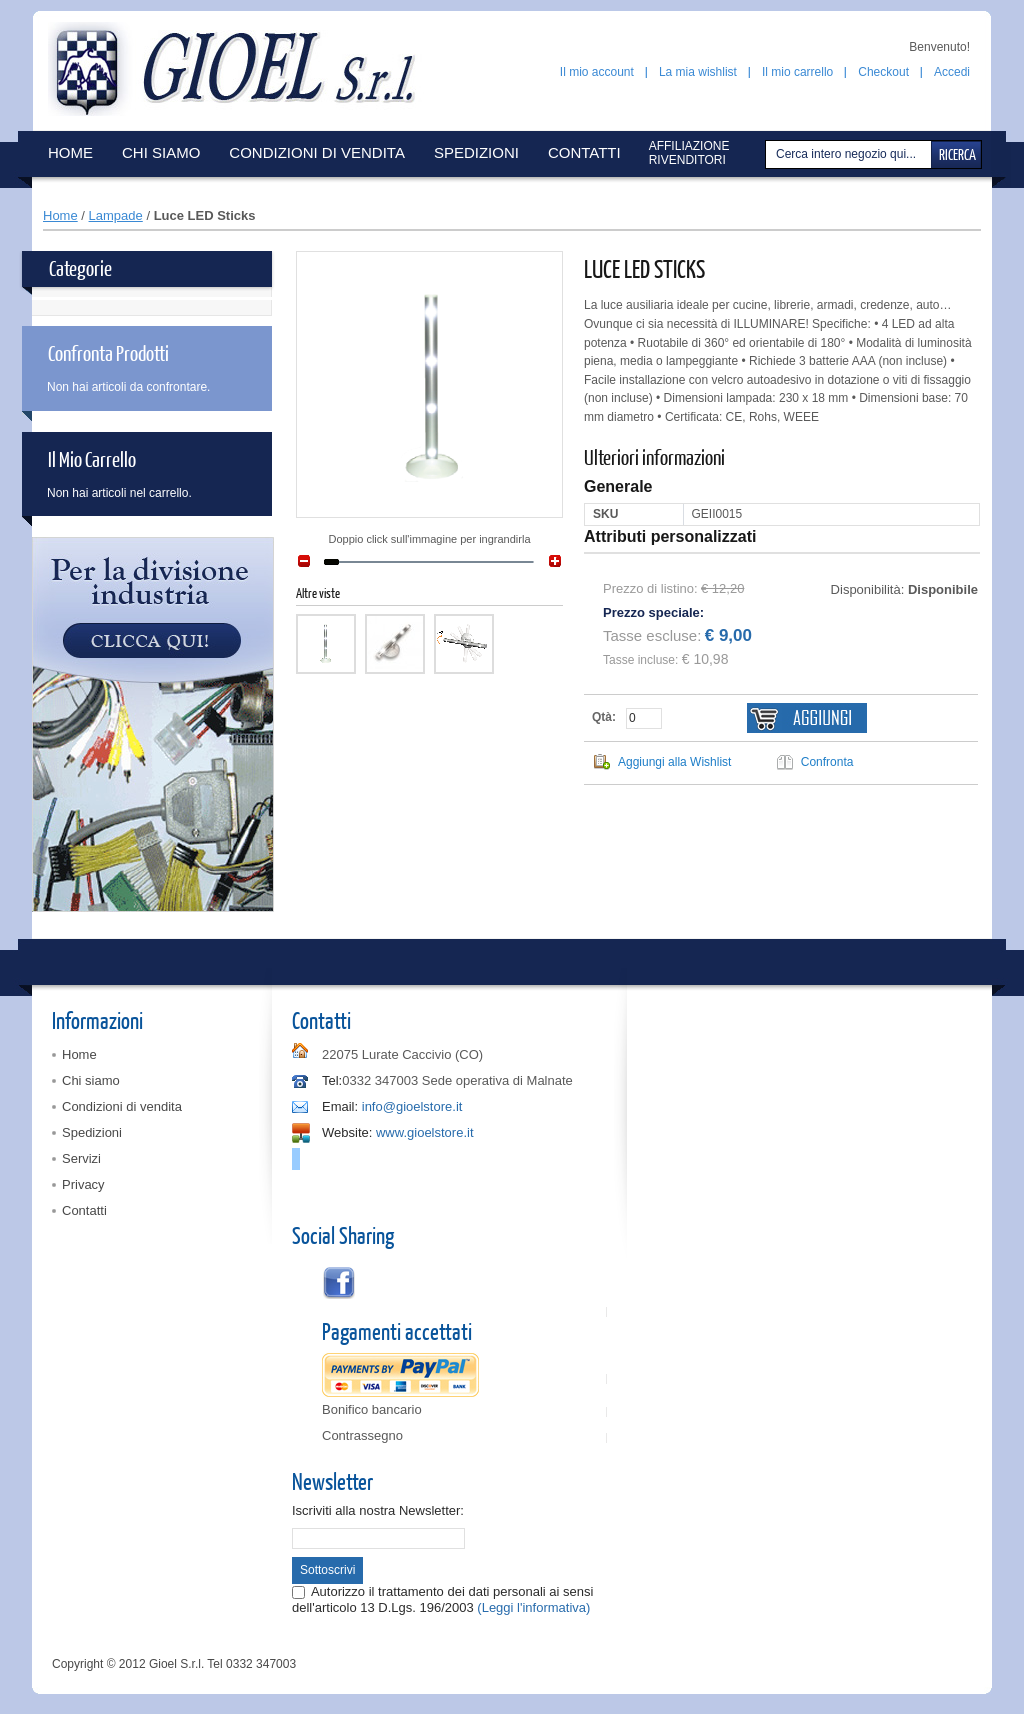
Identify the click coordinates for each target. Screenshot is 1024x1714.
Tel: (332, 1080)
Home (60, 215)
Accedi (952, 72)
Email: (340, 1106)
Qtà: (604, 717)
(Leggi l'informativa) (533, 1607)
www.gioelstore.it (425, 1132)
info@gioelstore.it (412, 1106)
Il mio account (597, 72)
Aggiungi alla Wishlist (674, 762)
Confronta (827, 762)
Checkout (883, 72)
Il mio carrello (797, 72)
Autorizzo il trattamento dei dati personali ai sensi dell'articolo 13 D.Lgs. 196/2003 (442, 1599)
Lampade (116, 215)
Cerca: (768, 154)
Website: (347, 1132)
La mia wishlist (698, 72)
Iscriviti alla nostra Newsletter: (378, 1510)
